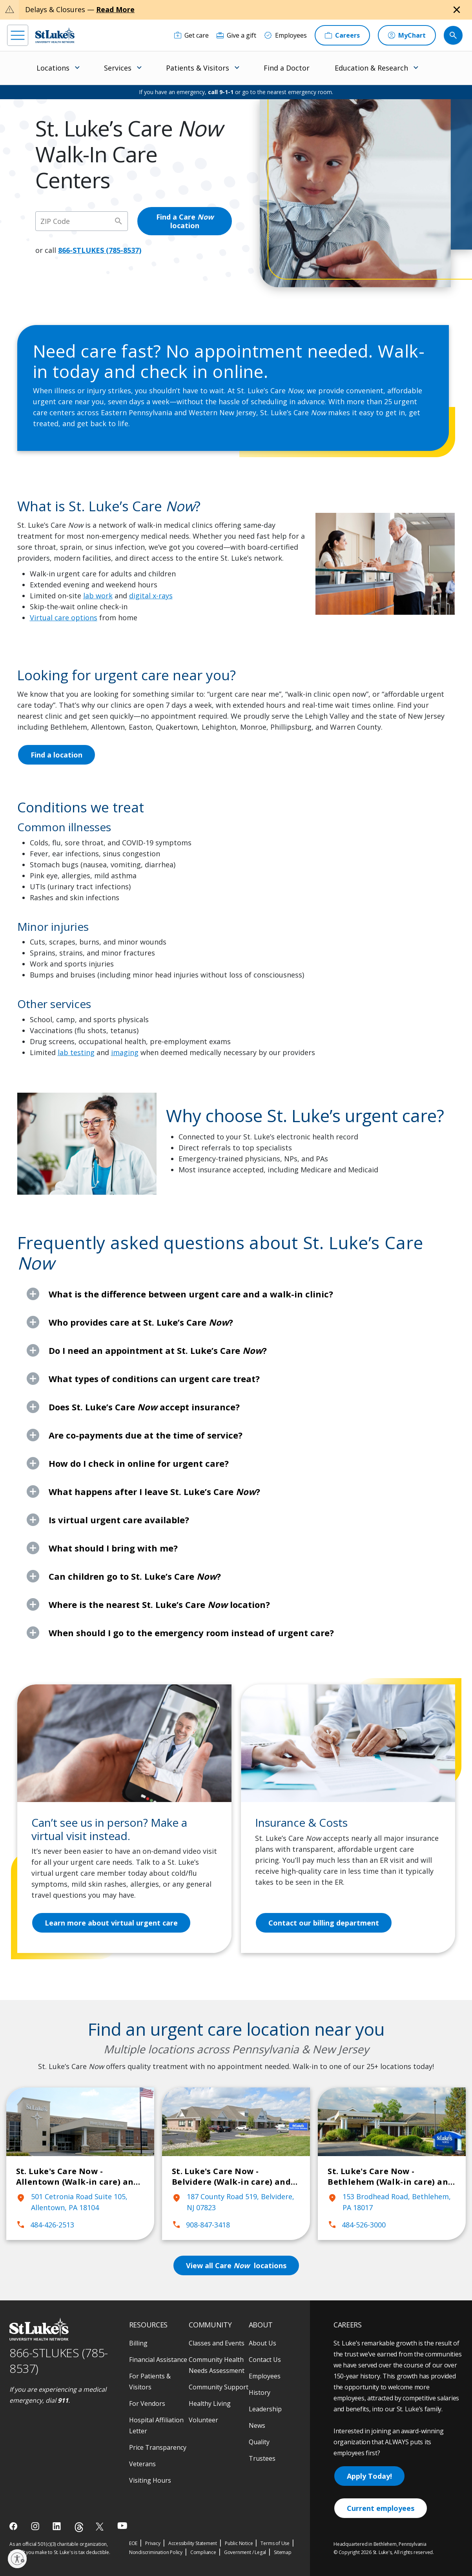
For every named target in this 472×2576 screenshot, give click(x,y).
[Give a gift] (236, 35)
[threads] (79, 2527)
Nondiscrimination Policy (155, 2552)
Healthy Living (210, 2403)
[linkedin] (57, 2526)
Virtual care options (63, 617)
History (259, 2392)
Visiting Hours (150, 2480)
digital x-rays (151, 595)
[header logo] (55, 35)
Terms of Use (275, 2543)
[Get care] (191, 35)
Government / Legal (245, 2552)
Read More (115, 9)
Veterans (142, 2464)
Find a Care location (184, 221)
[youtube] (122, 2525)
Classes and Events (216, 2343)
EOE (133, 2543)
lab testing (76, 1052)
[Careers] (342, 35)
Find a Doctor (287, 68)
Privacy (152, 2543)
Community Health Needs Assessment (216, 2365)
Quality (259, 2442)
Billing (138, 2343)
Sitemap (283, 2552)
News (257, 2425)
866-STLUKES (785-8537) (99, 250)
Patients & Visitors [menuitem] (197, 68)
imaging (125, 1052)
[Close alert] (456, 9)
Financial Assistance (158, 2359)
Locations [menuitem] (52, 68)
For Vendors (147, 2403)
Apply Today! (369, 2476)
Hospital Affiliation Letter (156, 2425)
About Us (262, 2343)
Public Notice (239, 2543)
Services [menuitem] (117, 68)
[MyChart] (407, 35)
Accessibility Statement (192, 2543)
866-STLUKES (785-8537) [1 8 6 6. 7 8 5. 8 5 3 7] (58, 2361)
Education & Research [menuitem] (371, 68)
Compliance (203, 2552)
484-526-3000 (357, 2224)
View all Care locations (236, 2265)
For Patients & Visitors (150, 2381)
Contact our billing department (323, 1922)
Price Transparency (157, 2447)
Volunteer (203, 2420)
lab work (98, 595)
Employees (265, 2376)
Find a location (56, 754)
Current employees (380, 2508)
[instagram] (36, 2526)
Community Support (218, 2387)
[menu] (17, 35)
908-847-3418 (201, 2224)
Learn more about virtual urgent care (111, 1922)
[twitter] (101, 2526)
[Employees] (285, 35)
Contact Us (265, 2359)
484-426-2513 (45, 2224)
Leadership (265, 2409)
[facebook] (14, 2526)
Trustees (262, 2458)
